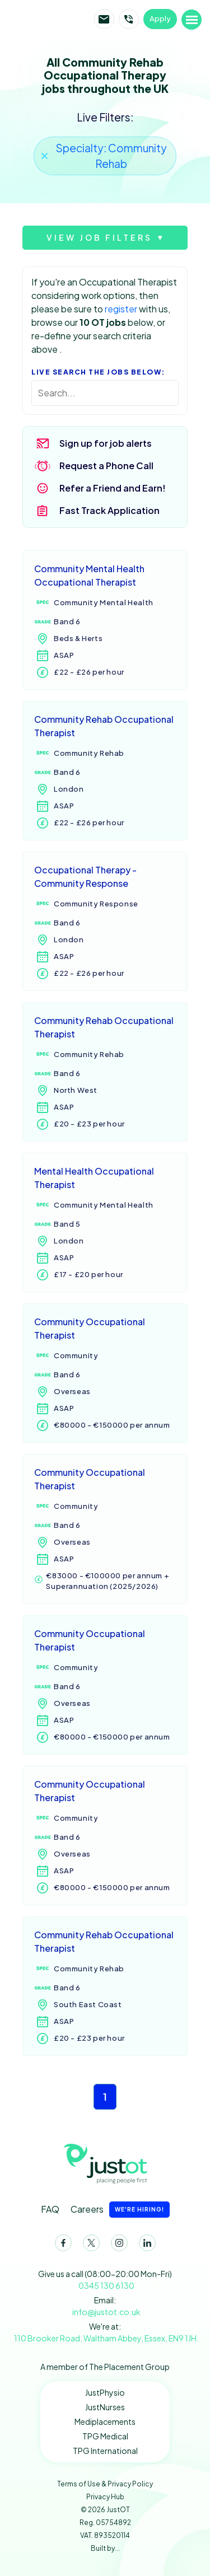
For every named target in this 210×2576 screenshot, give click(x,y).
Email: (105, 2306)
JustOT (52, 19)
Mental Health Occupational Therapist (94, 1177)
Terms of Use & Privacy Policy (105, 2484)
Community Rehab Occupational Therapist (104, 725)
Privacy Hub (105, 2497)
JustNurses (105, 2407)
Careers (120, 2209)
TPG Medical (105, 2436)
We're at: (105, 2332)
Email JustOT (104, 19)
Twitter (89, 2245)
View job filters (99, 237)
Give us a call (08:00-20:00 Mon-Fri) (105, 2280)
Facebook (61, 2245)
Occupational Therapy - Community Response (85, 876)
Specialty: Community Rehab (111, 156)
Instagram (117, 2245)
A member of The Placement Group (105, 2367)
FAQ (50, 2209)
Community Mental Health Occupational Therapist (89, 575)
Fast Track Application (109, 510)
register (121, 309)
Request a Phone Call (106, 465)
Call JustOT (129, 19)
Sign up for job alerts (105, 443)
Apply (160, 18)
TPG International (105, 2451)
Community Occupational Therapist (89, 1328)
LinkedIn (145, 2245)
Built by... (105, 2548)
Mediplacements (105, 2421)
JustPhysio (105, 2392)
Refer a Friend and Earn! (112, 488)
